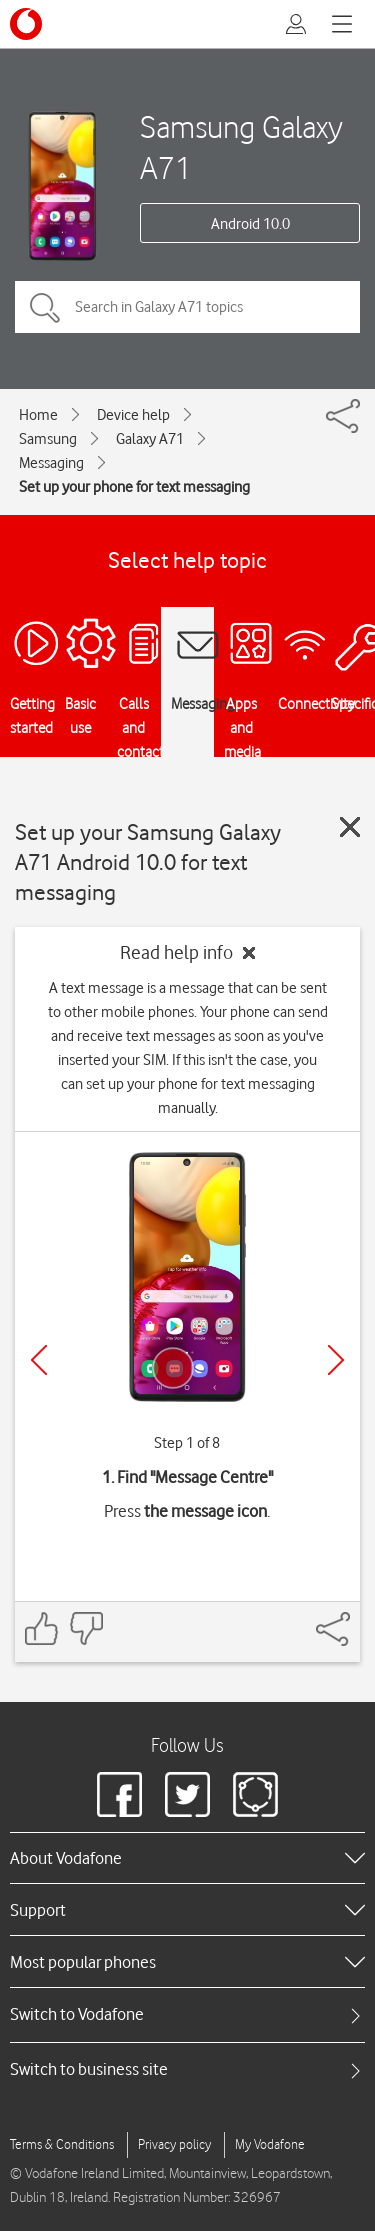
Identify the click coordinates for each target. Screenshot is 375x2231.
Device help (133, 415)
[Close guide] (350, 827)
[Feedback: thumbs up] (42, 1628)
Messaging (51, 463)
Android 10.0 (250, 224)
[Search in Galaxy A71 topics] (187, 307)
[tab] (187, 2014)
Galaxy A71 (150, 439)
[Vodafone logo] (26, 24)
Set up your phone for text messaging (134, 487)
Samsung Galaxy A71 (241, 147)
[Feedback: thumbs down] (86, 1628)
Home (38, 415)
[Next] (336, 1360)
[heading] (187, 1858)
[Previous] (39, 1360)
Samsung (48, 439)
